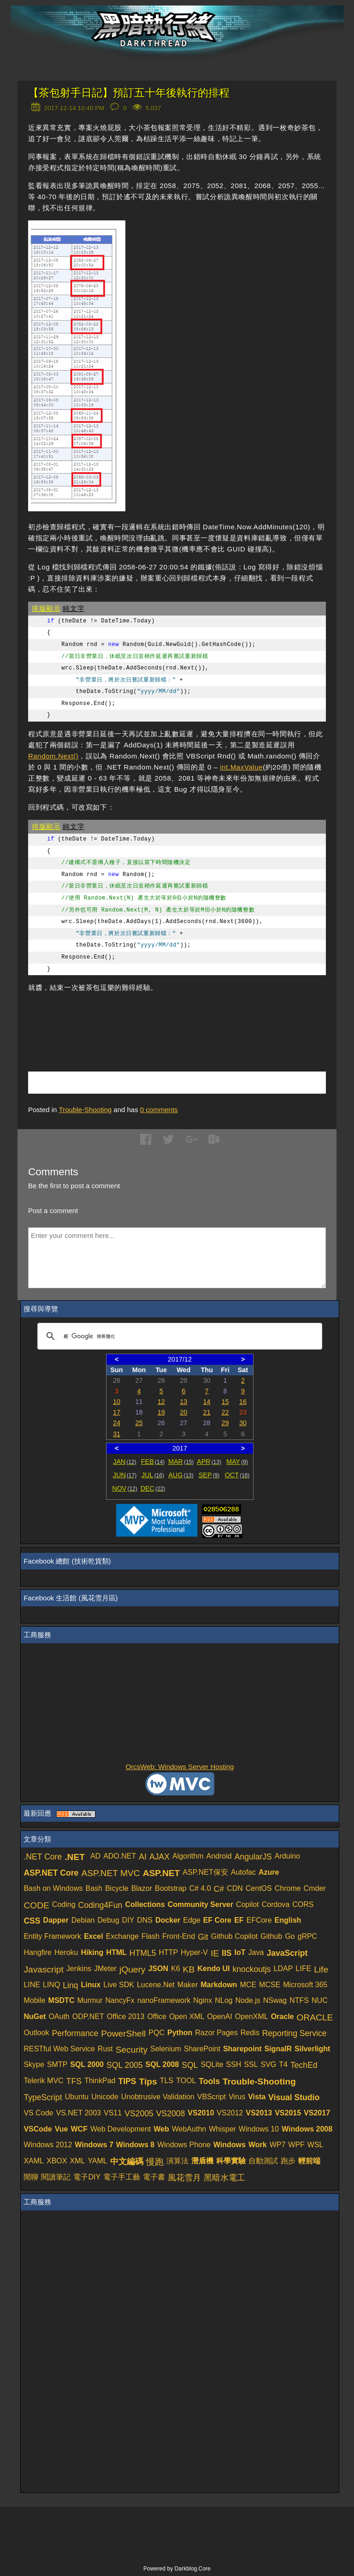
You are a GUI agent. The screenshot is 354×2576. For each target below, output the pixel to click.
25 (138, 1423)
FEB (153, 1461)
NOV (124, 1488)
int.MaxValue (241, 767)
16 (243, 1401)
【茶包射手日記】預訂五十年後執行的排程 (129, 93)
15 (225, 1401)
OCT (237, 1475)
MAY (237, 1461)
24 (116, 1423)
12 (161, 1401)
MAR (181, 1461)
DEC (153, 1488)
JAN (124, 1461)
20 (183, 1412)
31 (116, 1434)
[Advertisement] (136, 1018)
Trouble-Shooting (85, 1109)
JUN (124, 1475)
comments (159, 1109)
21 (207, 1412)
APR (209, 1461)
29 (225, 1423)
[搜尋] (178, 1336)
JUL (153, 1475)
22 (225, 1412)
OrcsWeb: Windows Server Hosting (180, 1767)
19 (161, 1412)
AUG (181, 1475)
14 (207, 1401)
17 (116, 1412)
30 (243, 1423)
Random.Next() (53, 756)
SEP (209, 1475)
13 (183, 1401)
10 (116, 1401)
